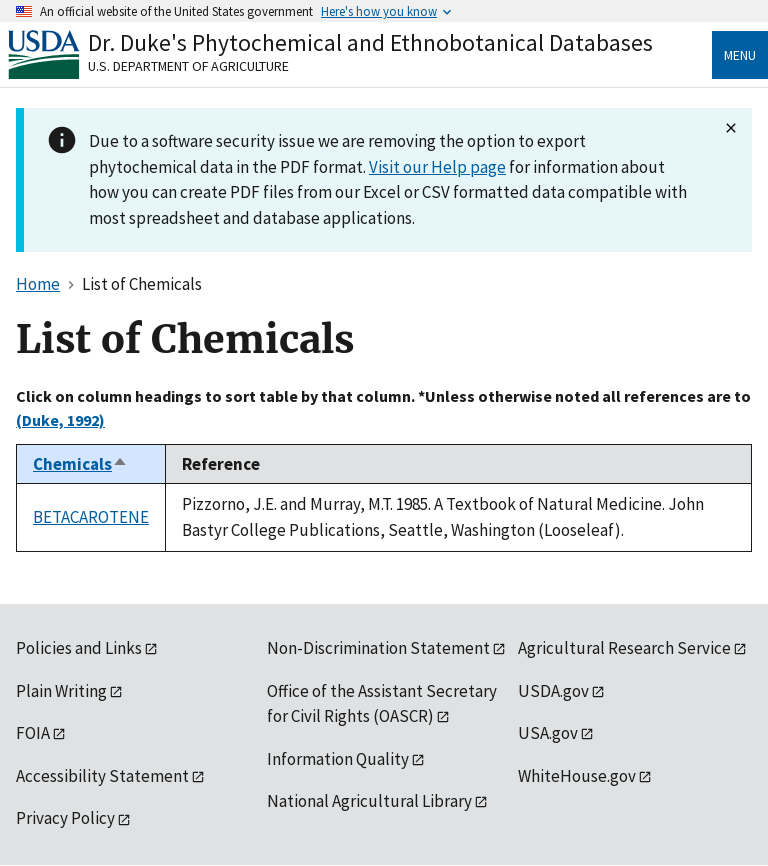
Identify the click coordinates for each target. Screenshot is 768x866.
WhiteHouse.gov (577, 776)
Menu (740, 55)
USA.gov (548, 733)
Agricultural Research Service (624, 648)
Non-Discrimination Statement (378, 648)
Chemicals (80, 464)
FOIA (33, 733)
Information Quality (338, 759)
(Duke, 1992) (60, 420)
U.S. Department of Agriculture (188, 66)
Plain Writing (61, 691)
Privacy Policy (65, 818)
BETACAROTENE (91, 517)
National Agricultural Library (369, 801)
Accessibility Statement (102, 776)
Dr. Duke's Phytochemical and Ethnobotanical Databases (370, 42)
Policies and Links (79, 648)
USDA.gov (553, 691)
